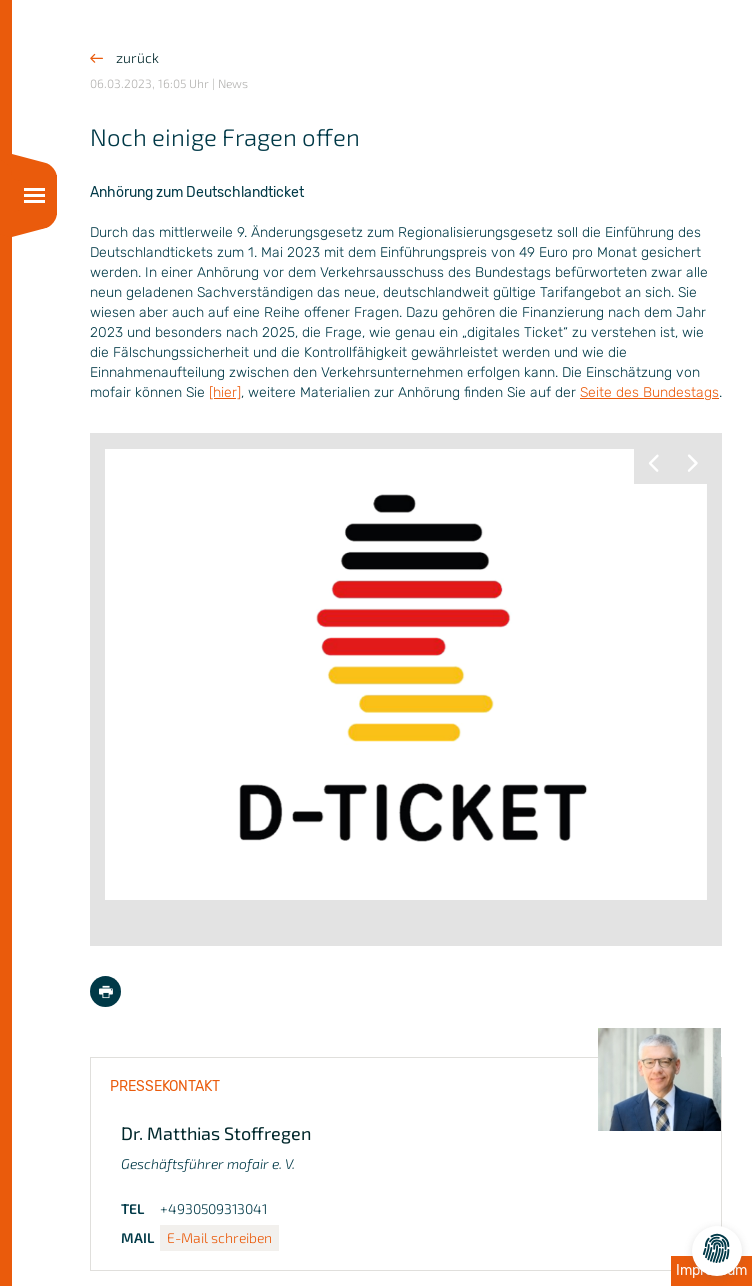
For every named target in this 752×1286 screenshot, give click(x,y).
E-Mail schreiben (219, 1237)
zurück (124, 57)
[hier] (225, 392)
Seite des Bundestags (649, 392)
